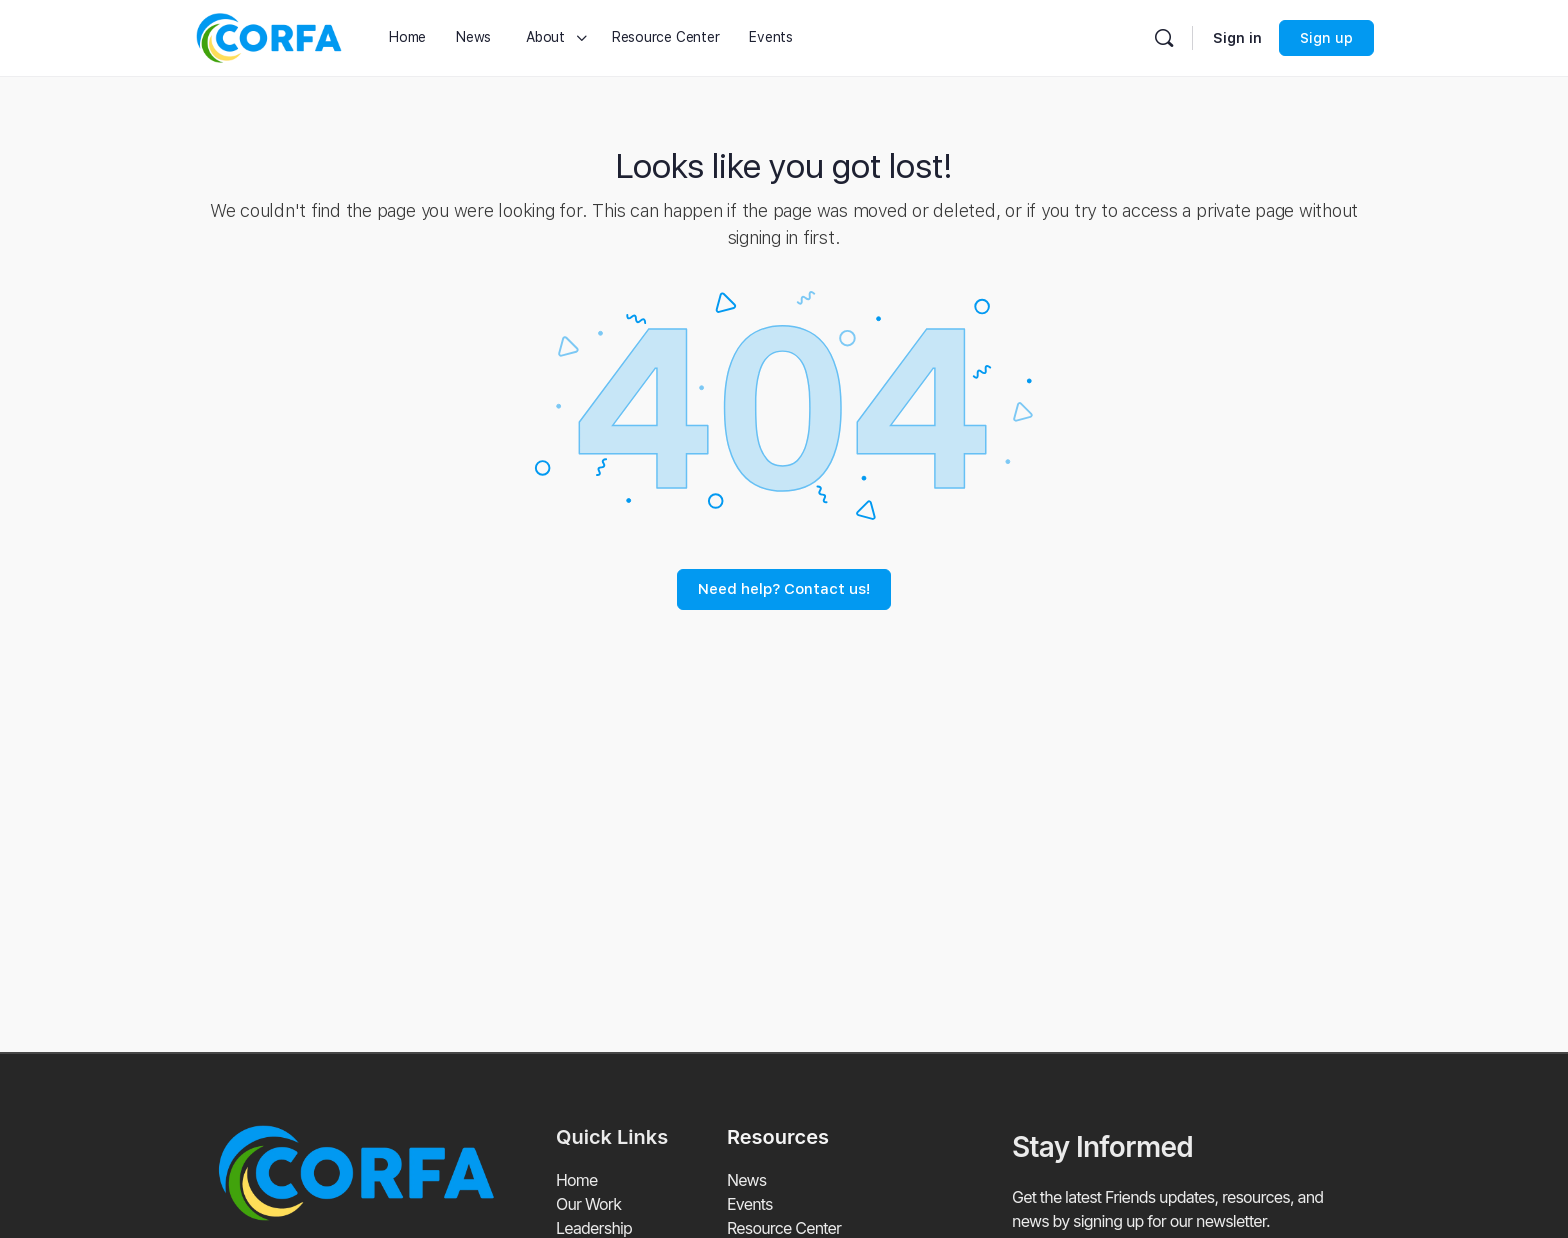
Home (577, 1181)
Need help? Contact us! (784, 589)
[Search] (1164, 38)
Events (750, 1205)
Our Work (588, 1205)
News (746, 1181)
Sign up (1326, 38)
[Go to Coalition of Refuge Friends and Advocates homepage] (269, 35)
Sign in (1237, 38)
